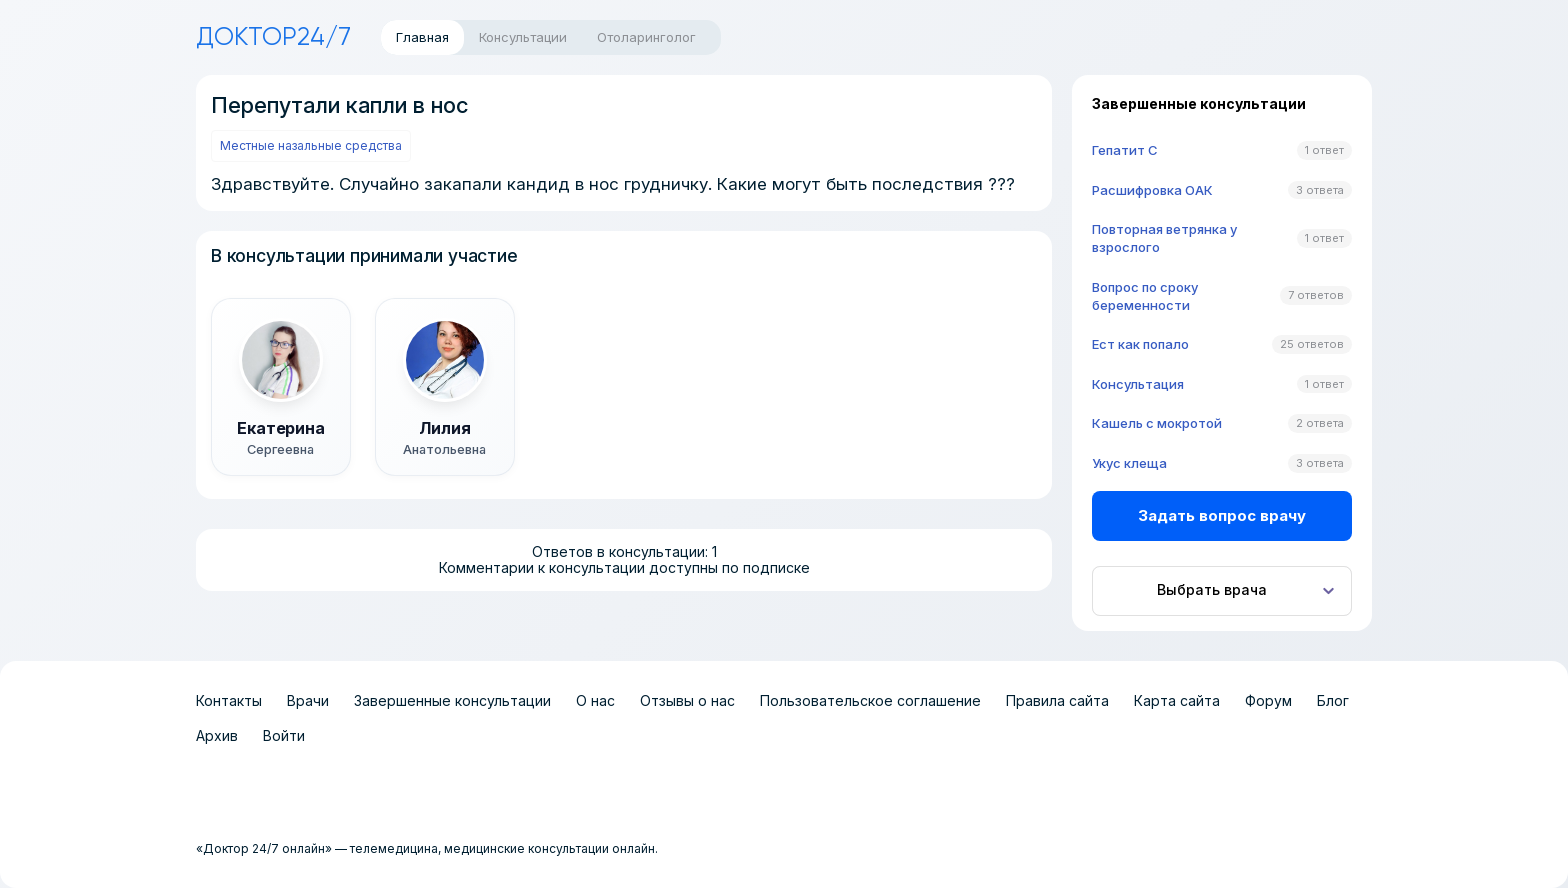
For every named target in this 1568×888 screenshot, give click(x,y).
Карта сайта (1177, 700)
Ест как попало (1140, 344)
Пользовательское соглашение (870, 700)
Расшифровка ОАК (1152, 190)
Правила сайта (1057, 700)
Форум (1268, 700)
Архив (217, 735)
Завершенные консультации (452, 700)
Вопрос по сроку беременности (1145, 296)
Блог (1333, 700)
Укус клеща (1129, 463)
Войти (284, 735)
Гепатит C (1125, 150)
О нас (595, 700)
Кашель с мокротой (1157, 423)
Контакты (229, 700)
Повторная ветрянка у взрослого (1164, 238)
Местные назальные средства (311, 145)
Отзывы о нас (687, 700)
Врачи (308, 700)
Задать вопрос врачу (1222, 515)
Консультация (1138, 384)
